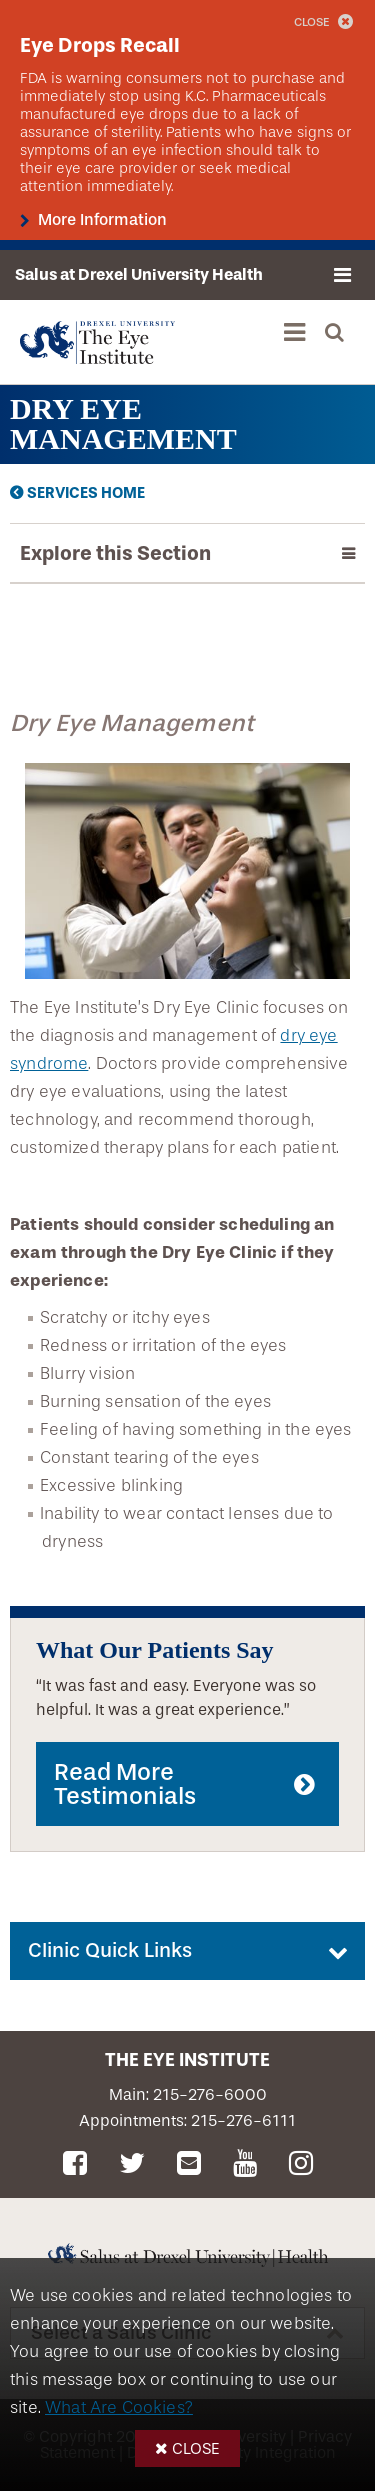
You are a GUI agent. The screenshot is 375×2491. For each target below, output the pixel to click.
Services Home (86, 493)
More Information (100, 220)
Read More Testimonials (125, 1784)
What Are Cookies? (119, 2407)
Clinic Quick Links (110, 1950)
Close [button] (196, 2448)
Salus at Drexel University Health (139, 274)
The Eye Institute (187, 2060)
